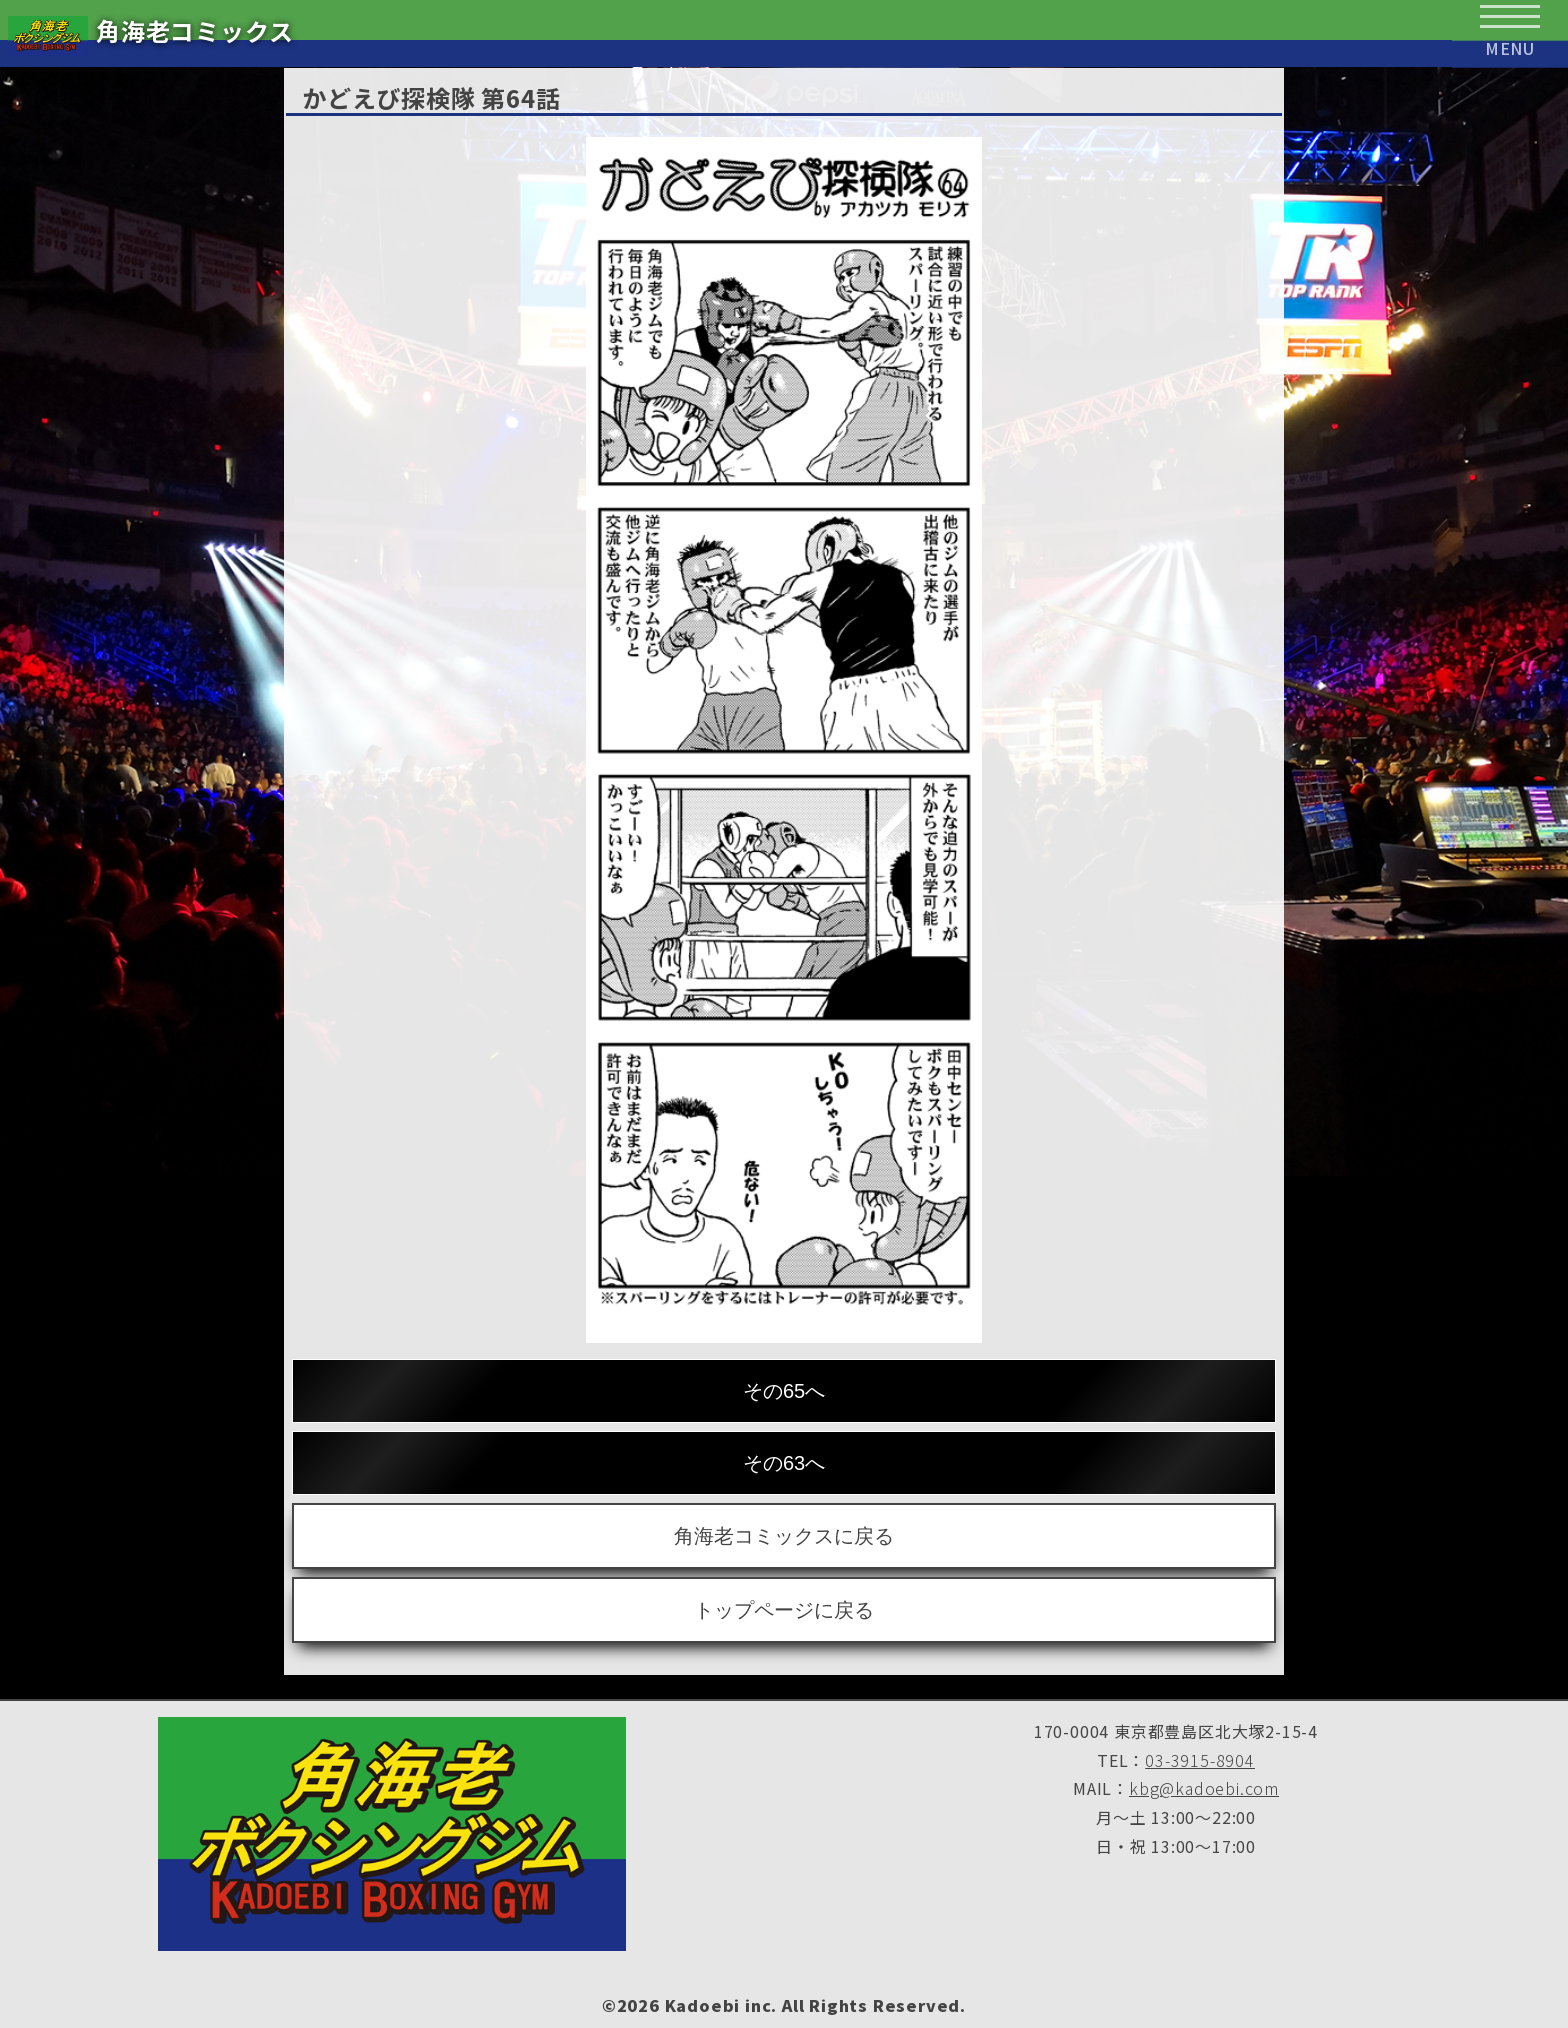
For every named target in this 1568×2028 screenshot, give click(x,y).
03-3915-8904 (1200, 1760)
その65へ (784, 1391)
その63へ (784, 1463)
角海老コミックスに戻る (784, 1536)
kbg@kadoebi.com (1204, 1788)
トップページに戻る (784, 1610)
